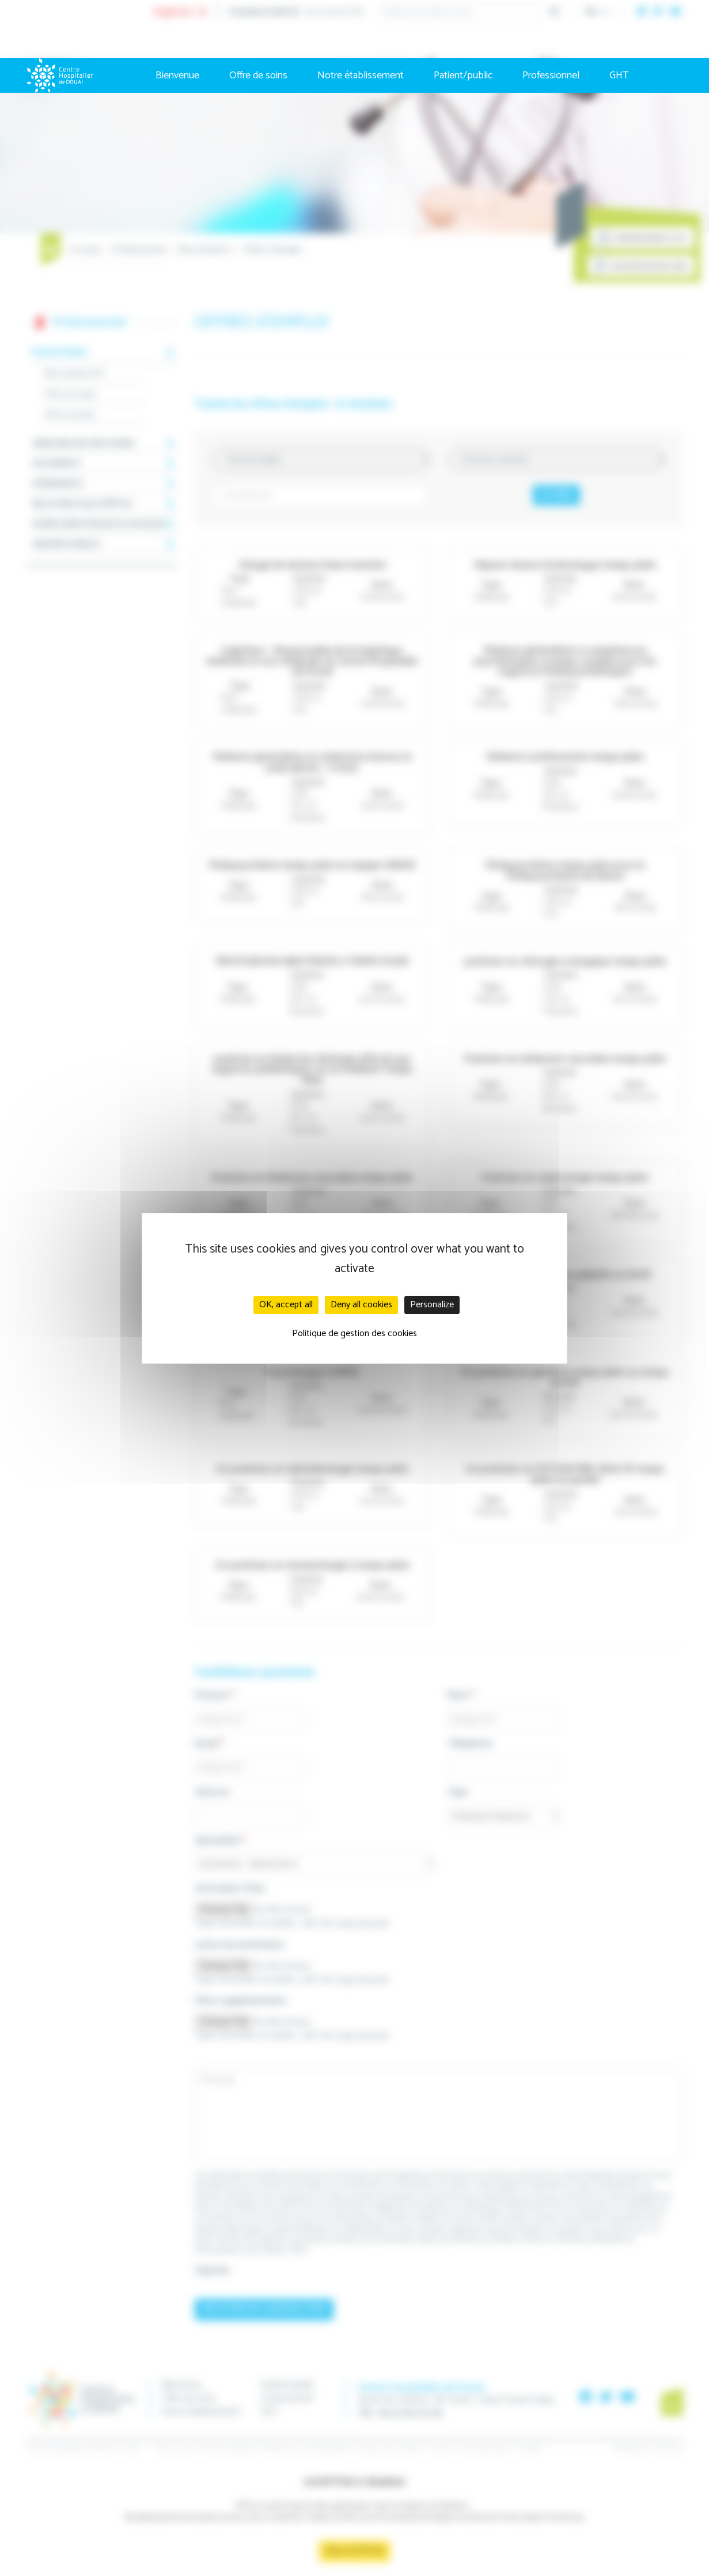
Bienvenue (177, 75)
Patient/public (463, 75)
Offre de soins (258, 75)
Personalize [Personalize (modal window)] (432, 1304)
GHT (619, 75)
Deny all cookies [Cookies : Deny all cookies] (361, 1304)
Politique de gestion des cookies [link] (354, 1333)
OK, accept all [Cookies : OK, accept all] (286, 1304)
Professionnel (550, 75)
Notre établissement (360, 75)
